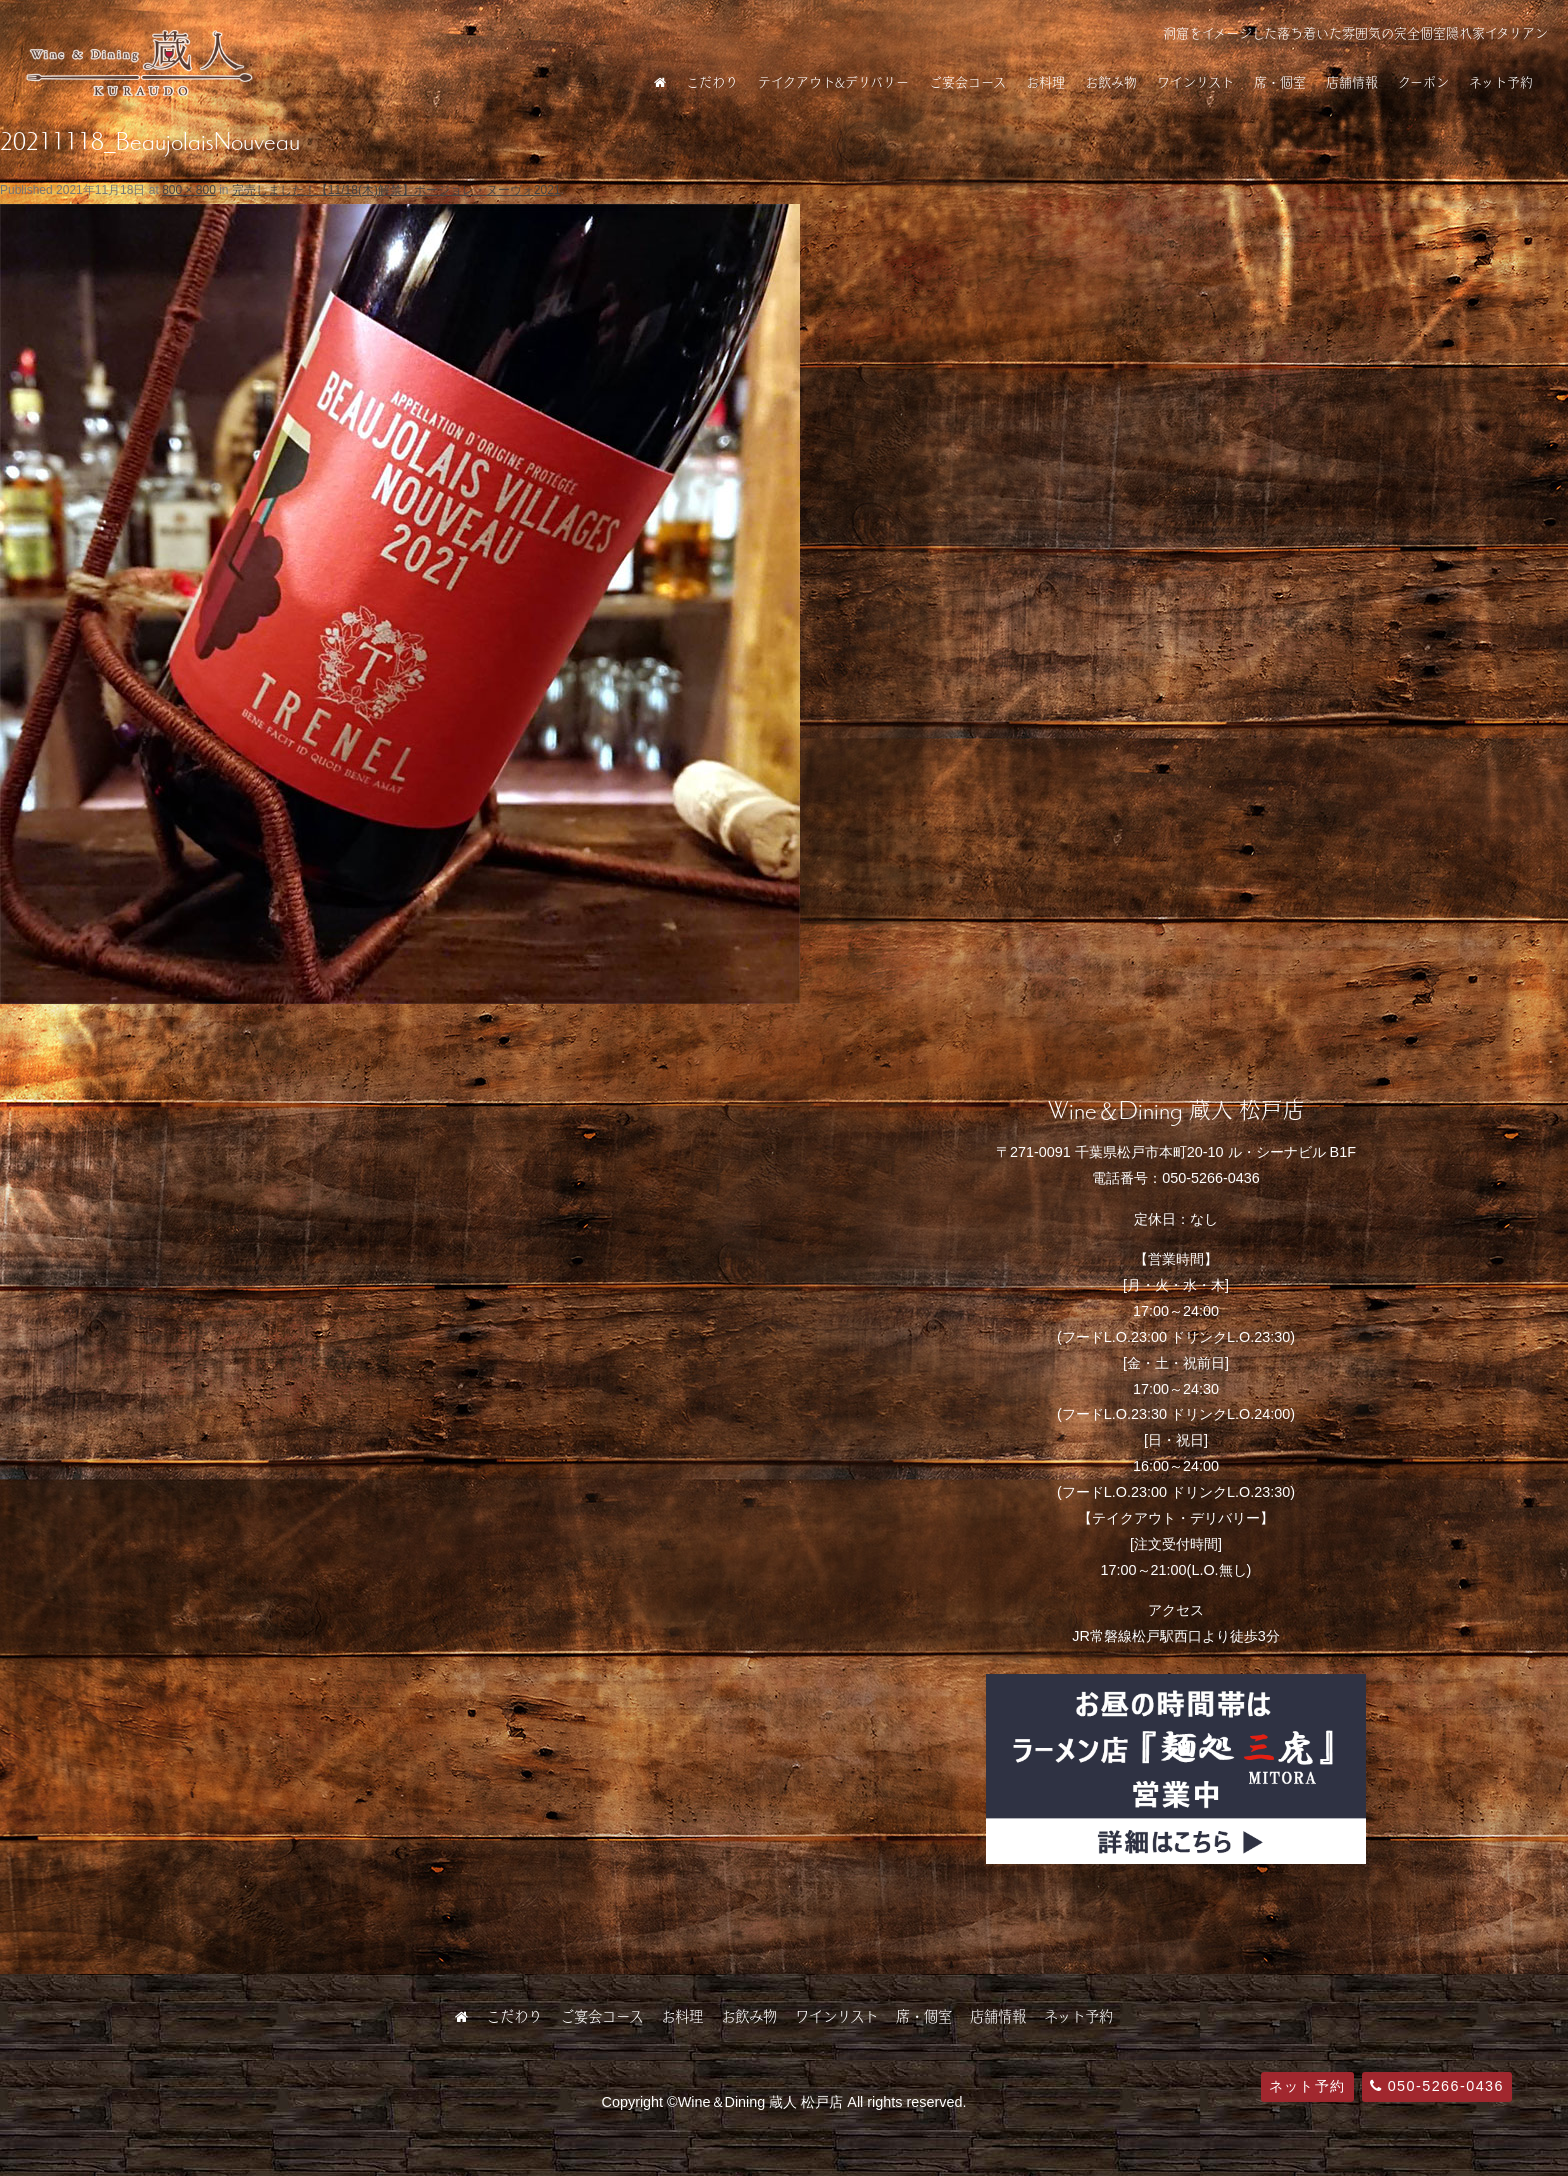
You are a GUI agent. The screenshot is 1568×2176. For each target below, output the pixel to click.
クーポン (1423, 82)
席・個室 (1280, 82)
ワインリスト (1195, 82)
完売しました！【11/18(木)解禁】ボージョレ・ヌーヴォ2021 (396, 190)
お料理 (1045, 82)
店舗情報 (1352, 82)
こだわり (712, 82)
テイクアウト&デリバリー (833, 82)
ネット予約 (1501, 82)
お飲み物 (1111, 82)
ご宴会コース (967, 82)
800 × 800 (189, 190)
